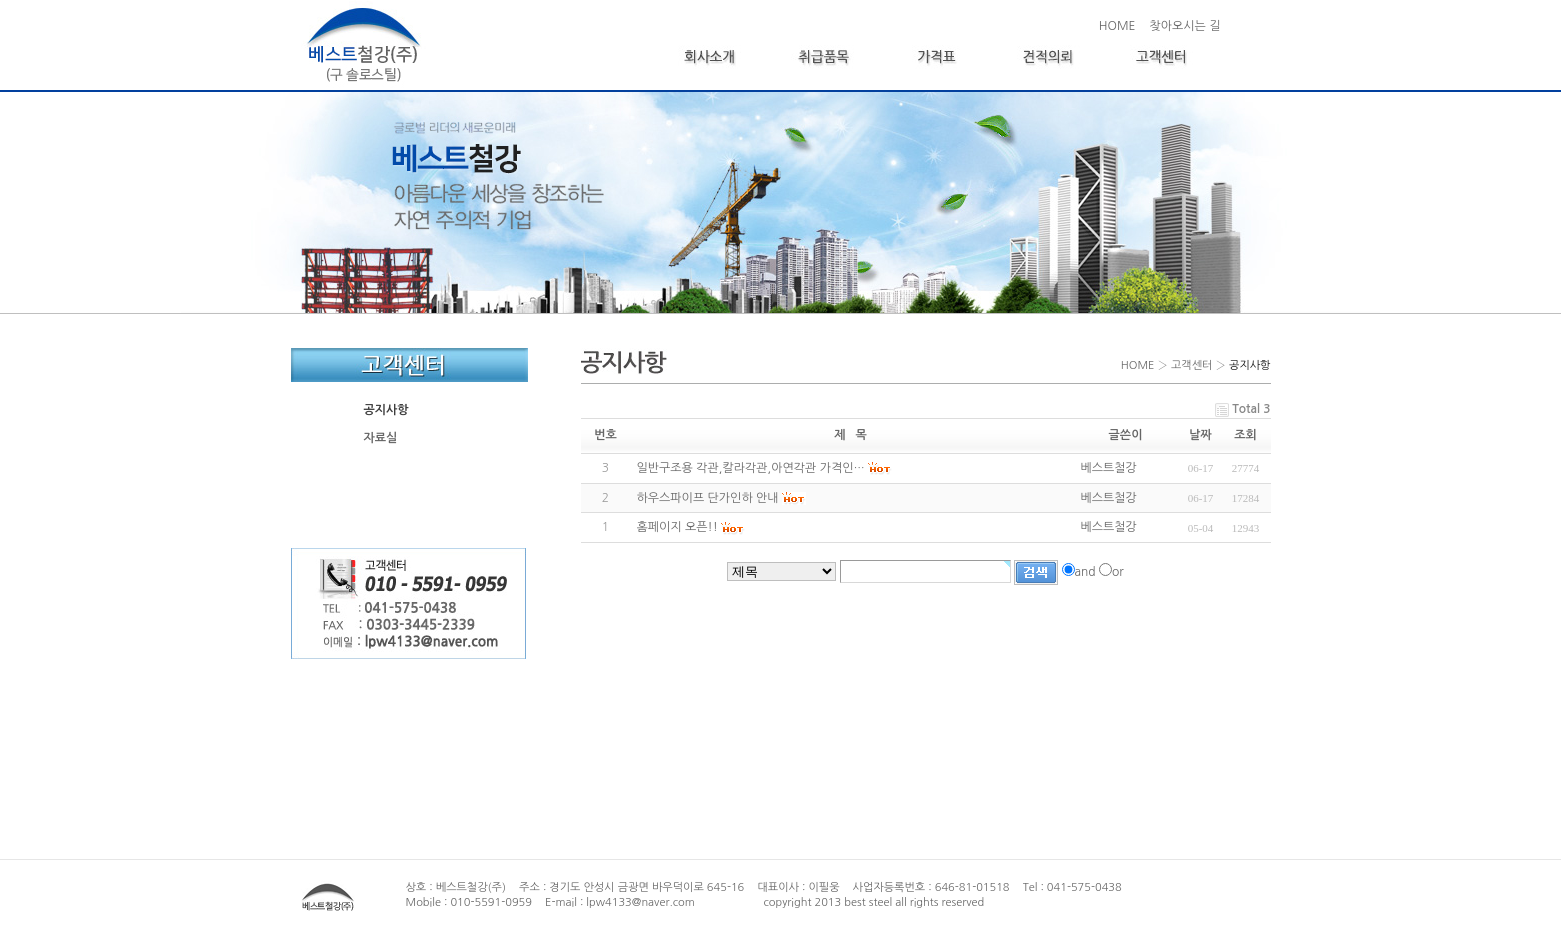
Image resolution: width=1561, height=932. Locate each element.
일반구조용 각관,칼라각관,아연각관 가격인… (751, 468)
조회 (1245, 435)
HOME (1117, 26)
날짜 (1200, 435)
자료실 (381, 438)
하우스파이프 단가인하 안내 (708, 498)
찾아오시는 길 (1184, 26)
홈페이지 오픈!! (677, 527)
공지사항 (386, 410)
